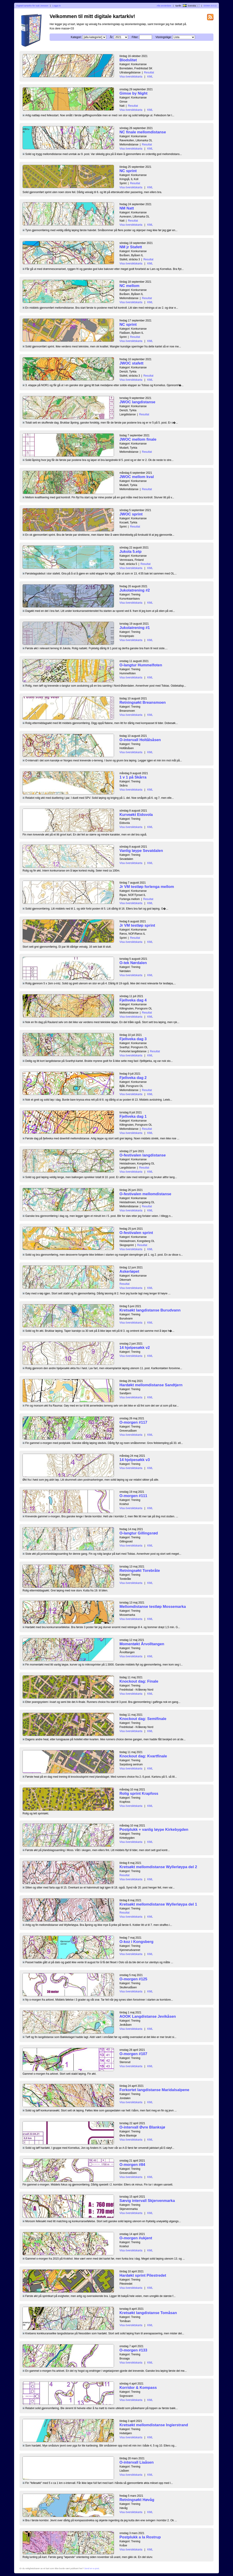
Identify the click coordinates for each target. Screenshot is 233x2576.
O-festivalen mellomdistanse (145, 1194)
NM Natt (126, 208)
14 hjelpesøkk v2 (134, 1347)
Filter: (135, 37)
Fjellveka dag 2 (133, 1078)
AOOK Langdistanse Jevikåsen (147, 2016)
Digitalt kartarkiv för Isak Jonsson (32, 5)
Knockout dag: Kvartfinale (143, 1756)
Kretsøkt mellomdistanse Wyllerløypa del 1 (158, 1904)
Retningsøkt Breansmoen (142, 702)
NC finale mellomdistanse (142, 132)
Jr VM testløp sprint (137, 925)
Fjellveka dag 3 (133, 1039)
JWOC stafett (131, 363)
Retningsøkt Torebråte (139, 1570)
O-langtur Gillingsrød (138, 1533)
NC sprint (128, 171)
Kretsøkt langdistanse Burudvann (150, 1310)
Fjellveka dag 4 (133, 1000)
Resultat (149, 72)
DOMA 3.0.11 (210, 5)
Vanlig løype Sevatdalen (141, 850)
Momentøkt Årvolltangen (141, 1644)
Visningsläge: (163, 37)
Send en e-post (91, 2568)
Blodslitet (128, 60)
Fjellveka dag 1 (133, 1116)
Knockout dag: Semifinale (142, 1719)
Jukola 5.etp (130, 551)
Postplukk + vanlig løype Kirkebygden (153, 1829)
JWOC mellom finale (137, 439)
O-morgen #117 (133, 1422)
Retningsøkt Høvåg (136, 2500)
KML (150, 76)
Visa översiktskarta (130, 76)
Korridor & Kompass (138, 2387)
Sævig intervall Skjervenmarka (147, 2200)
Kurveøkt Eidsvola (136, 814)
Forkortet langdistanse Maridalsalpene (154, 2090)
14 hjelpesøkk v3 (134, 1460)
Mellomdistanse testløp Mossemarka (152, 1606)
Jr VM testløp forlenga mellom (146, 887)
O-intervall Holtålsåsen (140, 740)
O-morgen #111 (133, 1496)
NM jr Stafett (130, 247)
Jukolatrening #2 (134, 590)
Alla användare (164, 5)
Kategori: (76, 37)
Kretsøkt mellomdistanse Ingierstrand (153, 2425)
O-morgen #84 (132, 2164)
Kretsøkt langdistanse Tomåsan (148, 2313)
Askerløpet (129, 1271)
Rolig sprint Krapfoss (138, 1793)
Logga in (56, 5)
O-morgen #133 (133, 2350)
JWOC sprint (131, 514)
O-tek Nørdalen (133, 963)
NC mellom (129, 286)
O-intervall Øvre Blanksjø (142, 2127)
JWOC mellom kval (136, 477)
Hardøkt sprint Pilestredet (142, 2275)
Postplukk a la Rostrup (140, 2537)
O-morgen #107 (133, 2054)
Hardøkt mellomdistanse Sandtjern (150, 1385)
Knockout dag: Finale (138, 1681)
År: (111, 37)
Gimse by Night (133, 93)
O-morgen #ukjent (135, 2238)
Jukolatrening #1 (134, 628)
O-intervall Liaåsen (136, 2462)
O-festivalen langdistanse (142, 1155)
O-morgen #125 (133, 1979)
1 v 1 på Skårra (133, 777)
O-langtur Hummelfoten (140, 665)
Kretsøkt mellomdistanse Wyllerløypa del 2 (158, 1867)
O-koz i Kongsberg (136, 1942)
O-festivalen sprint (136, 1233)
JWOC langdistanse (137, 402)
